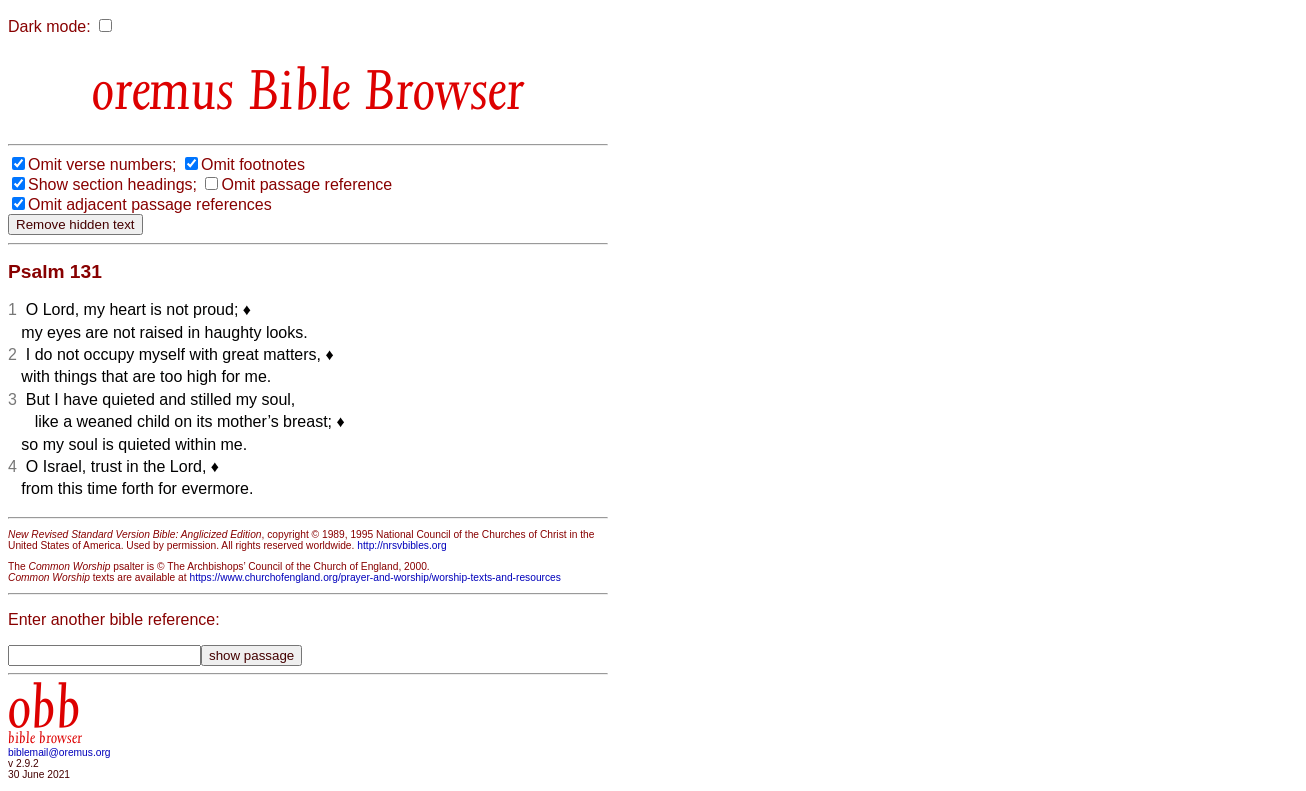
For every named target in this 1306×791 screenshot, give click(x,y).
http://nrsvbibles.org (401, 545)
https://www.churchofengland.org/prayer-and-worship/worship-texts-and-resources (374, 577)
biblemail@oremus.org (59, 752)
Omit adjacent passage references (150, 204)
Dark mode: (49, 26)
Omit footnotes (253, 164)
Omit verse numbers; (102, 164)
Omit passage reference (306, 184)
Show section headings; (112, 184)
